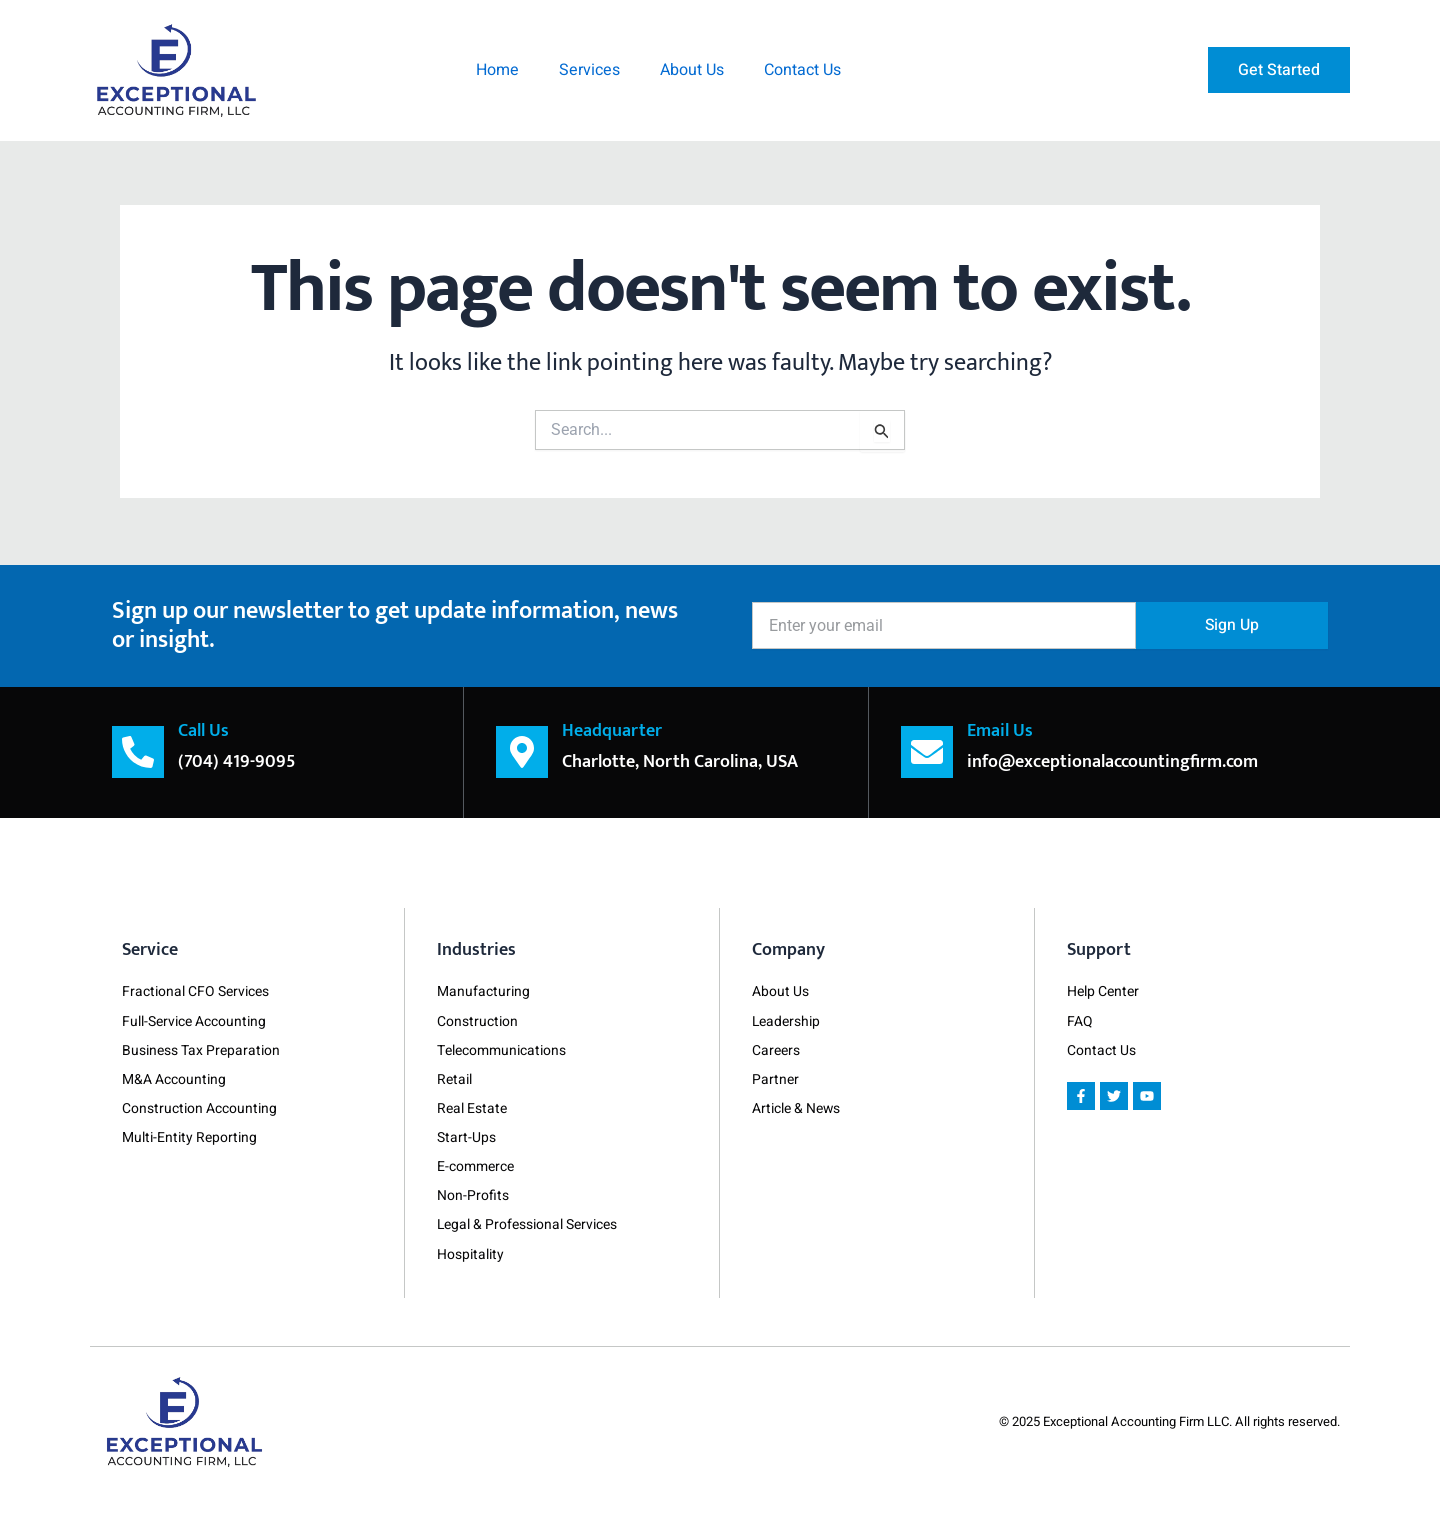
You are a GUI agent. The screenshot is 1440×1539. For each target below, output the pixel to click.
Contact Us (802, 70)
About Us (692, 70)
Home (497, 70)
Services (589, 70)
